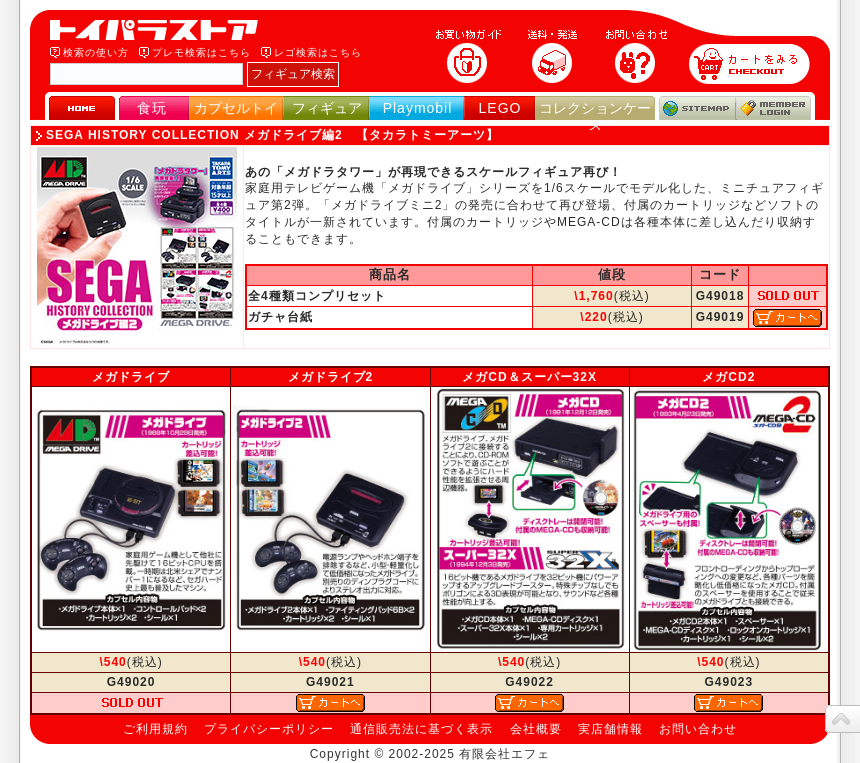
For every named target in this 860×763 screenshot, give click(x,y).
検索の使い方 (96, 52)
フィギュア (327, 108)
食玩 (152, 108)
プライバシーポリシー (269, 729)
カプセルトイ (236, 108)
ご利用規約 (155, 729)
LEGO (500, 108)
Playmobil (418, 108)
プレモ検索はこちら (201, 52)
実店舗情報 (610, 729)
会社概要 (536, 729)
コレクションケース (595, 116)
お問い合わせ (698, 729)
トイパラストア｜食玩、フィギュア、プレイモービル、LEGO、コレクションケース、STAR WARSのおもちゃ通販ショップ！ (160, 30)
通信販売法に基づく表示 (421, 729)
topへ (842, 719)
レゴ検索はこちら (318, 52)
